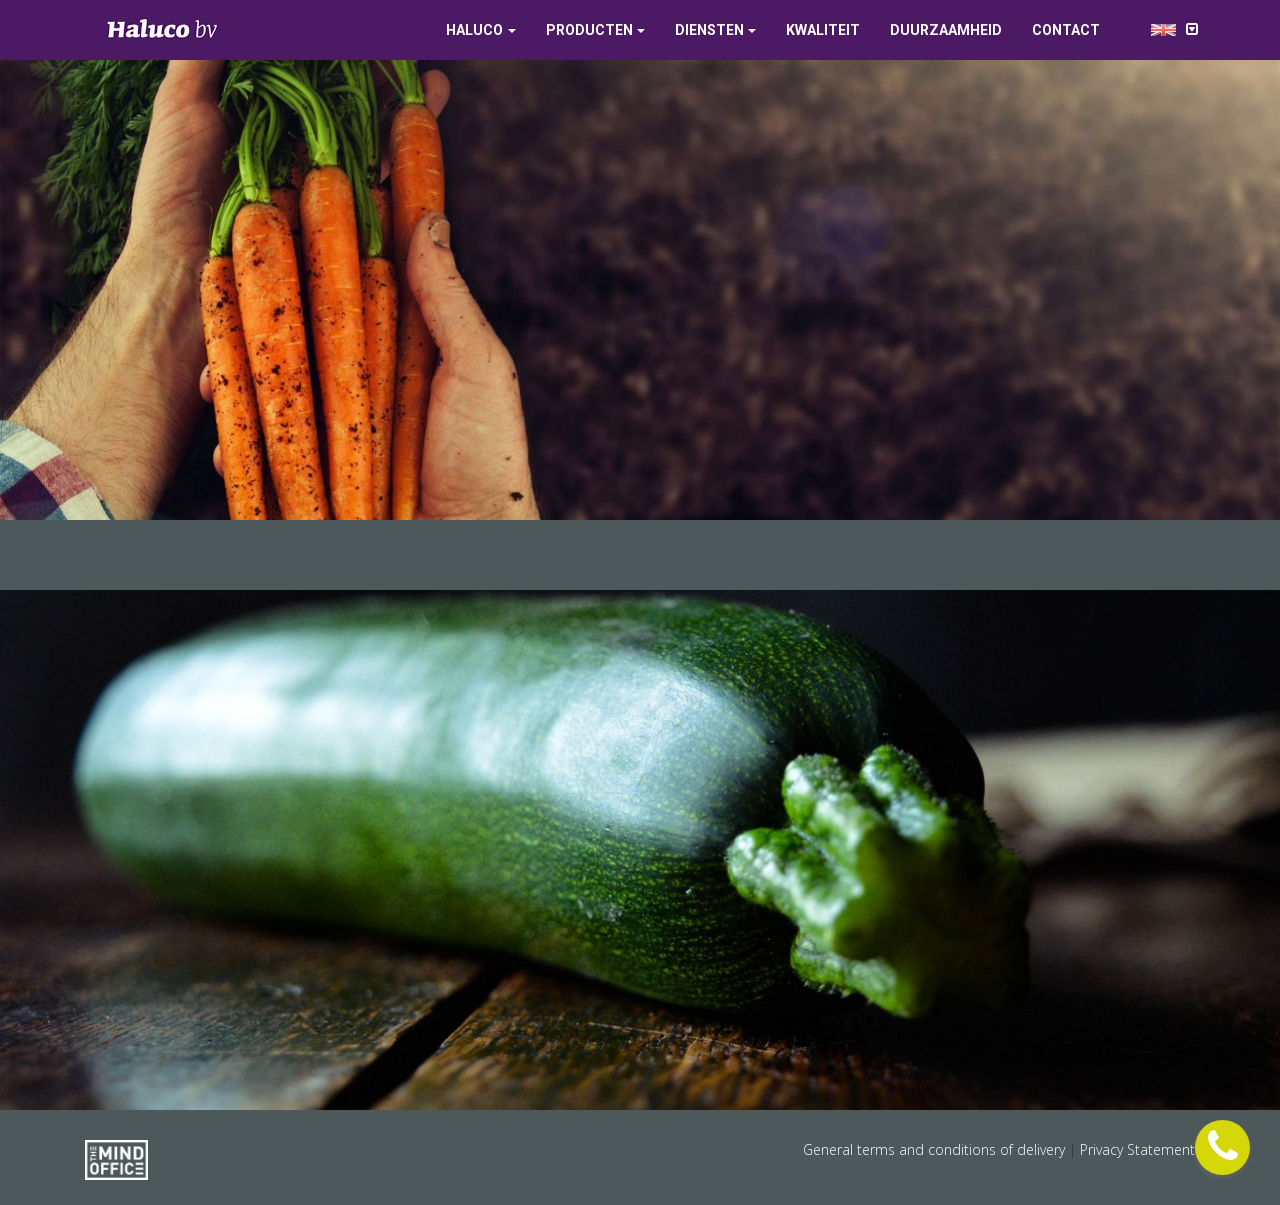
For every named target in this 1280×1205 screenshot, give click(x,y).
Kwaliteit (823, 30)
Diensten (709, 30)
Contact (1066, 30)
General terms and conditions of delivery (936, 1149)
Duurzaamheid (946, 30)
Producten (589, 30)
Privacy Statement (1137, 1149)
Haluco (474, 30)
